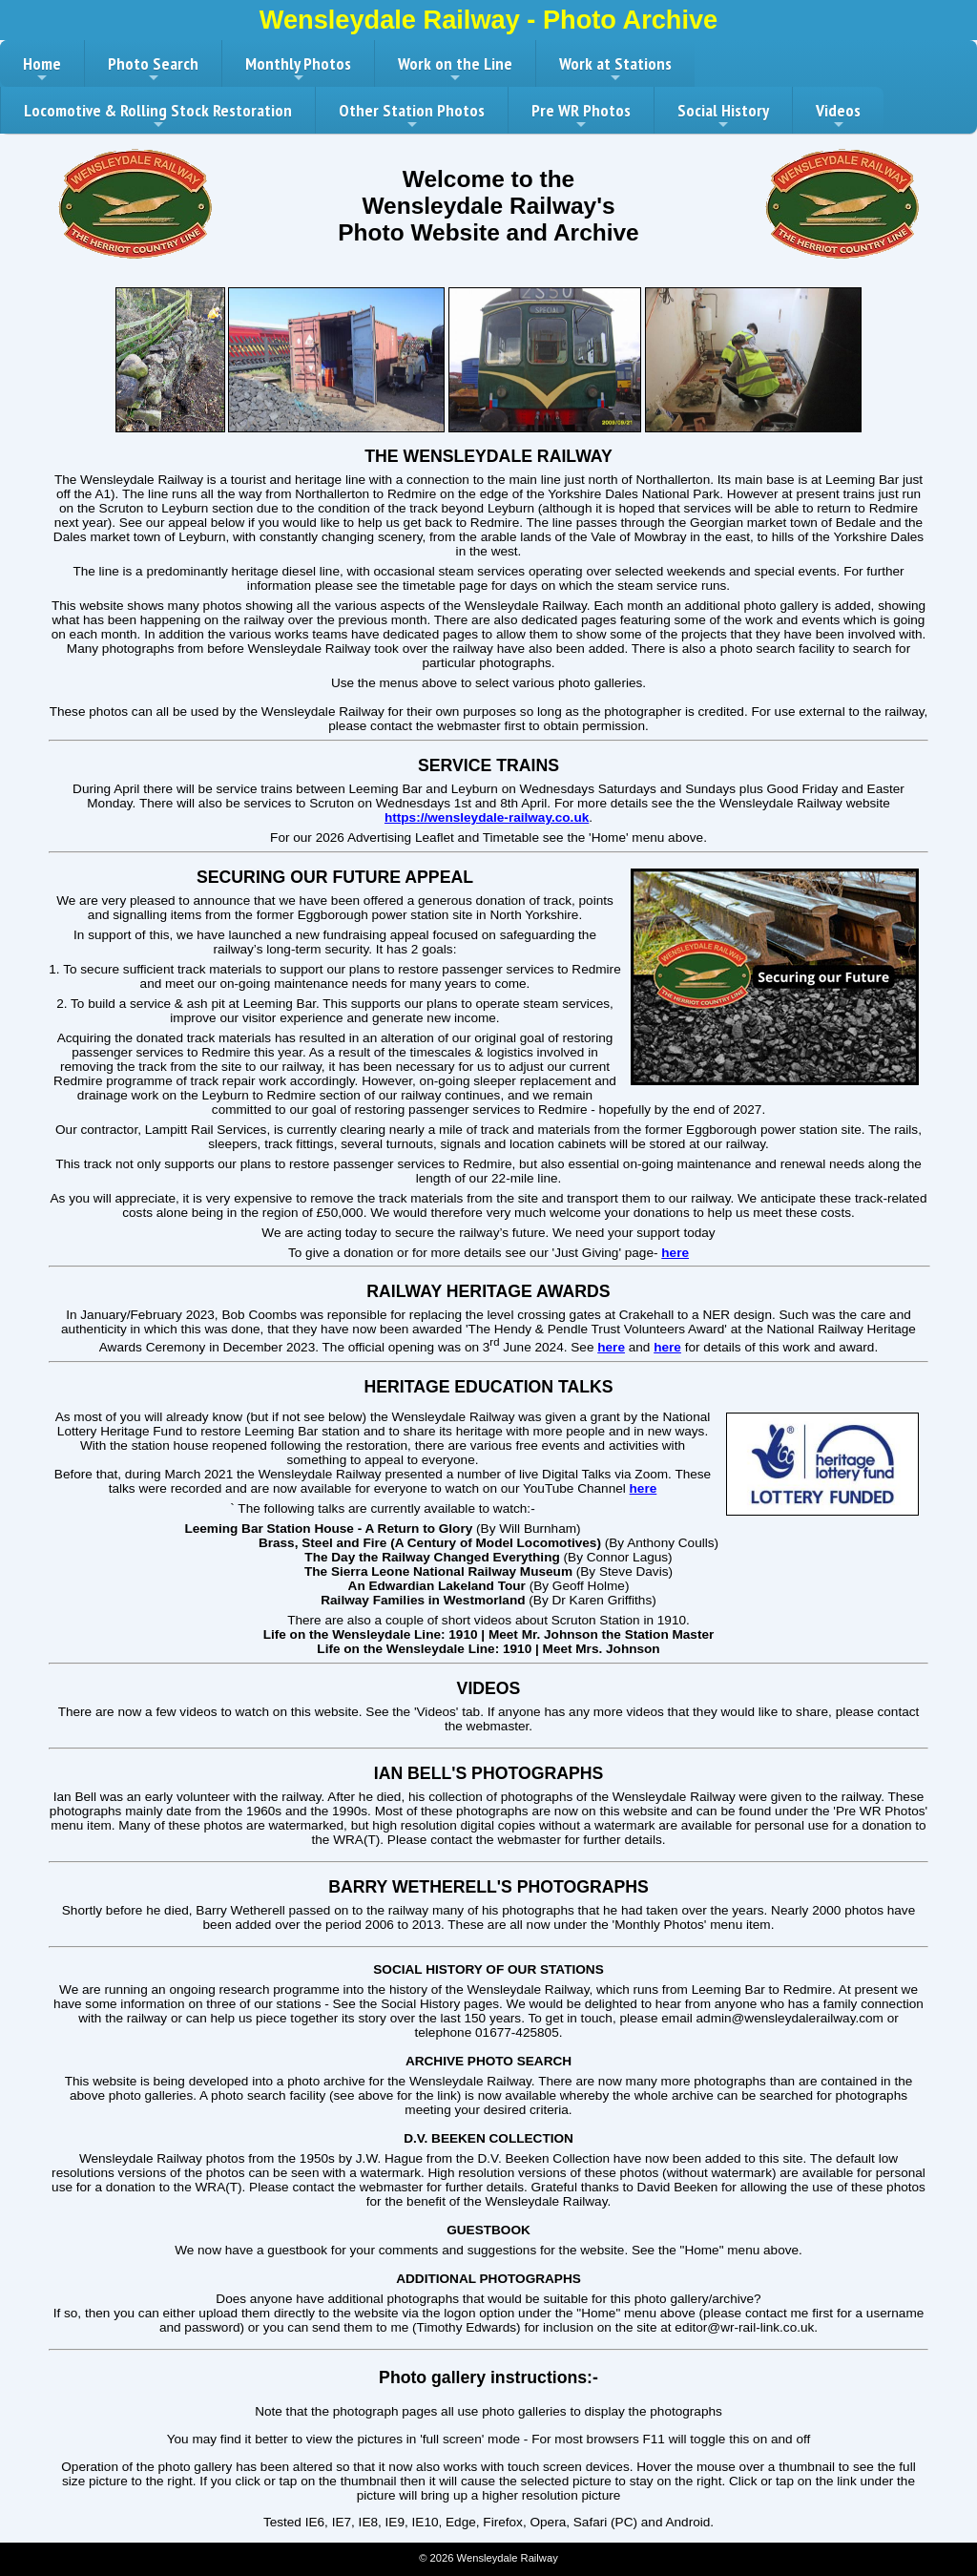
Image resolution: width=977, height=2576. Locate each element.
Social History (723, 116)
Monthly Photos (298, 69)
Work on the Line (455, 69)
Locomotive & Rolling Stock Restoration (158, 116)
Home (42, 69)
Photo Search (153, 69)
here (675, 1253)
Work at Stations (615, 69)
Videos (838, 116)
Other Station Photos (412, 116)
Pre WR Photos (581, 116)
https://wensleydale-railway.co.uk (487, 817)
